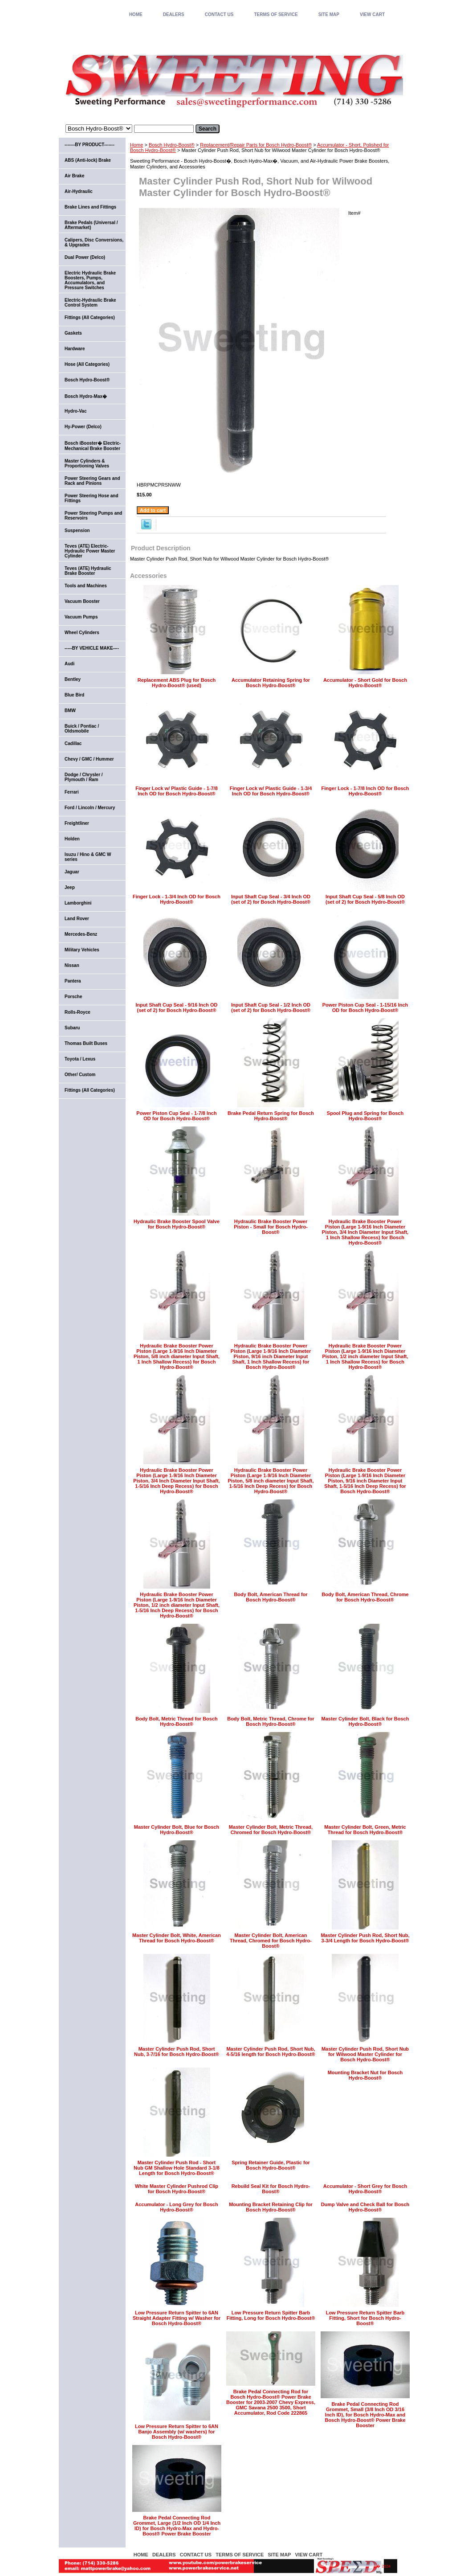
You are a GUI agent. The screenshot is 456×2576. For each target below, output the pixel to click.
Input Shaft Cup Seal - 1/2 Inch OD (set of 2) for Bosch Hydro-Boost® (270, 1007)
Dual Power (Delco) (85, 257)
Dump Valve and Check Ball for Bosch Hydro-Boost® (365, 2207)
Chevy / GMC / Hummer (89, 759)
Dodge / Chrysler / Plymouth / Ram (84, 777)
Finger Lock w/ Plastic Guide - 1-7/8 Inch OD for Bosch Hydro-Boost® (176, 791)
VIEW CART (372, 14)
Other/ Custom (80, 1074)
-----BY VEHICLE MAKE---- (92, 648)
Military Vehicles (82, 949)
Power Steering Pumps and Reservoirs (93, 515)
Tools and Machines (86, 585)
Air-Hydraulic (79, 191)
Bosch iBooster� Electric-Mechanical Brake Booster (93, 446)
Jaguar (72, 871)
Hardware (75, 348)
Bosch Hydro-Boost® (172, 144)
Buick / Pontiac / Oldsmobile (82, 728)
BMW (70, 710)
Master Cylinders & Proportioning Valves (87, 463)
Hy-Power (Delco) (83, 426)
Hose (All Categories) (87, 364)
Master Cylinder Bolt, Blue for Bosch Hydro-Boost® (176, 1829)
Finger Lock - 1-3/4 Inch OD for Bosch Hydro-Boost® (176, 899)
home (135, 14)
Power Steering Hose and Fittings (91, 498)
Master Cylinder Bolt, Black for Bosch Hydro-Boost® (365, 1721)
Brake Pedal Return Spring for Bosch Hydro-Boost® (271, 1115)
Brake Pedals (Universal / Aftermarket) (91, 225)
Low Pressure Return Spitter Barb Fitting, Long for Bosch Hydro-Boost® (271, 2315)
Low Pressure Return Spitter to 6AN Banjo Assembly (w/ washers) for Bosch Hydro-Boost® (176, 2432)
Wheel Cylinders (82, 632)
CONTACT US (219, 14)
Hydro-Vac (75, 411)
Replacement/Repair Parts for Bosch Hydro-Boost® (256, 144)
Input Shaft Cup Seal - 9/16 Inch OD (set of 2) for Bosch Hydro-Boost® (177, 1007)
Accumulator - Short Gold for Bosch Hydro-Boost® (365, 682)
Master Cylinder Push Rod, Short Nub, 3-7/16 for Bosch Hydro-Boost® (176, 2051)
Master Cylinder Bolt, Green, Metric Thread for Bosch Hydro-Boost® (365, 1829)
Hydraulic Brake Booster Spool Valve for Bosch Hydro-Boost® (177, 1224)
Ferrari (72, 792)
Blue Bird (74, 694)
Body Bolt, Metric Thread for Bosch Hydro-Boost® (176, 1721)
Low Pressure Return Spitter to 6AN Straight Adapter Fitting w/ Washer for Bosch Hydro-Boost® (176, 2318)
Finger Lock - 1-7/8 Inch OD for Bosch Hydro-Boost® (365, 791)
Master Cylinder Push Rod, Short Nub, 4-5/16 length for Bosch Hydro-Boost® (270, 2051)
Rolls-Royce (77, 1012)
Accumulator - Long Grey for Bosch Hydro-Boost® (176, 2207)
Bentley (73, 679)
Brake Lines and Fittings (90, 207)
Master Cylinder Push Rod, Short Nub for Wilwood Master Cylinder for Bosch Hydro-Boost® (365, 2054)
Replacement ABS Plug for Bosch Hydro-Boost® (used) (177, 682)
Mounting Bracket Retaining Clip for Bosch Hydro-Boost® (271, 2207)
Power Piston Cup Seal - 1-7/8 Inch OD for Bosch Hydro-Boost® (176, 1115)
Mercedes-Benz (81, 934)
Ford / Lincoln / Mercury (90, 807)
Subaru (72, 1027)
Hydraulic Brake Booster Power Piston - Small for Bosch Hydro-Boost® (271, 1227)
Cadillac (73, 743)
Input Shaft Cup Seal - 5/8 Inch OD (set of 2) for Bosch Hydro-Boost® (365, 899)
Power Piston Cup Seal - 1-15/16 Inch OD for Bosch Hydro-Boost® (365, 1007)
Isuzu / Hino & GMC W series (88, 857)
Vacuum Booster (82, 601)
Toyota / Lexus (80, 1059)
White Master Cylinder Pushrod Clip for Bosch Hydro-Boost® (176, 2188)
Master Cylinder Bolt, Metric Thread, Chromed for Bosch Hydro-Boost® (271, 1829)
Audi (69, 663)
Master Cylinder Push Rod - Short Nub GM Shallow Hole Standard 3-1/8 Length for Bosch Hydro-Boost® (177, 2168)
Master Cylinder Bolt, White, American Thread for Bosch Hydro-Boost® (176, 1938)
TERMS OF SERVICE (275, 14)
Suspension (77, 530)
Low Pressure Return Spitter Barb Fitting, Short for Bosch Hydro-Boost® (365, 2318)
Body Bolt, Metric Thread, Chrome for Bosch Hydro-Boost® (270, 1721)
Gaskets (73, 333)
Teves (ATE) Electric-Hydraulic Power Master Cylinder (90, 551)
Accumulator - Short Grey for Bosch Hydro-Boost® (365, 2188)
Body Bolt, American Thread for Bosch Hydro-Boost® (270, 1597)
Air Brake (74, 175)
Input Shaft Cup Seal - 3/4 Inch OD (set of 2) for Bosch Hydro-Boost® (270, 899)
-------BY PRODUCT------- (89, 144)
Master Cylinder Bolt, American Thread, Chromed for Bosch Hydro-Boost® (271, 1941)
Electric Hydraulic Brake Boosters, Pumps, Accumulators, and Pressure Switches (90, 280)
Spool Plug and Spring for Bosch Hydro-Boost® (365, 1115)
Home (136, 144)
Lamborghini (78, 903)
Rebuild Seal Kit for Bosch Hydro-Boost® (271, 2188)
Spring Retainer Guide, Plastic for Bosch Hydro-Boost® (270, 2165)
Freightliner (77, 823)
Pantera (73, 981)
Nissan (72, 965)
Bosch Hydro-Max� (86, 396)
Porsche (73, 996)
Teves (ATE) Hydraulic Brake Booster (88, 571)
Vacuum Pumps (81, 616)
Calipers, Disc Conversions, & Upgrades (94, 242)
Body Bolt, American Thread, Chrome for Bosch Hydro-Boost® (365, 1597)
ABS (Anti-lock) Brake (88, 160)
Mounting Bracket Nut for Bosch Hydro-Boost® (365, 2075)
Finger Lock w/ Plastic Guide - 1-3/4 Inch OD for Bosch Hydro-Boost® (271, 791)
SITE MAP (328, 14)
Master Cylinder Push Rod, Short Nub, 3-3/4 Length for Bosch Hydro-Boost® (365, 1938)
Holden (72, 838)
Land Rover (77, 918)
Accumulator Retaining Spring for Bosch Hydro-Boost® (271, 682)
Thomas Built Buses (86, 1043)
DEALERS (173, 14)
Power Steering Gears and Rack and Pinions (92, 481)
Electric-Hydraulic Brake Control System (90, 302)
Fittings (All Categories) (90, 317)
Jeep (70, 887)
